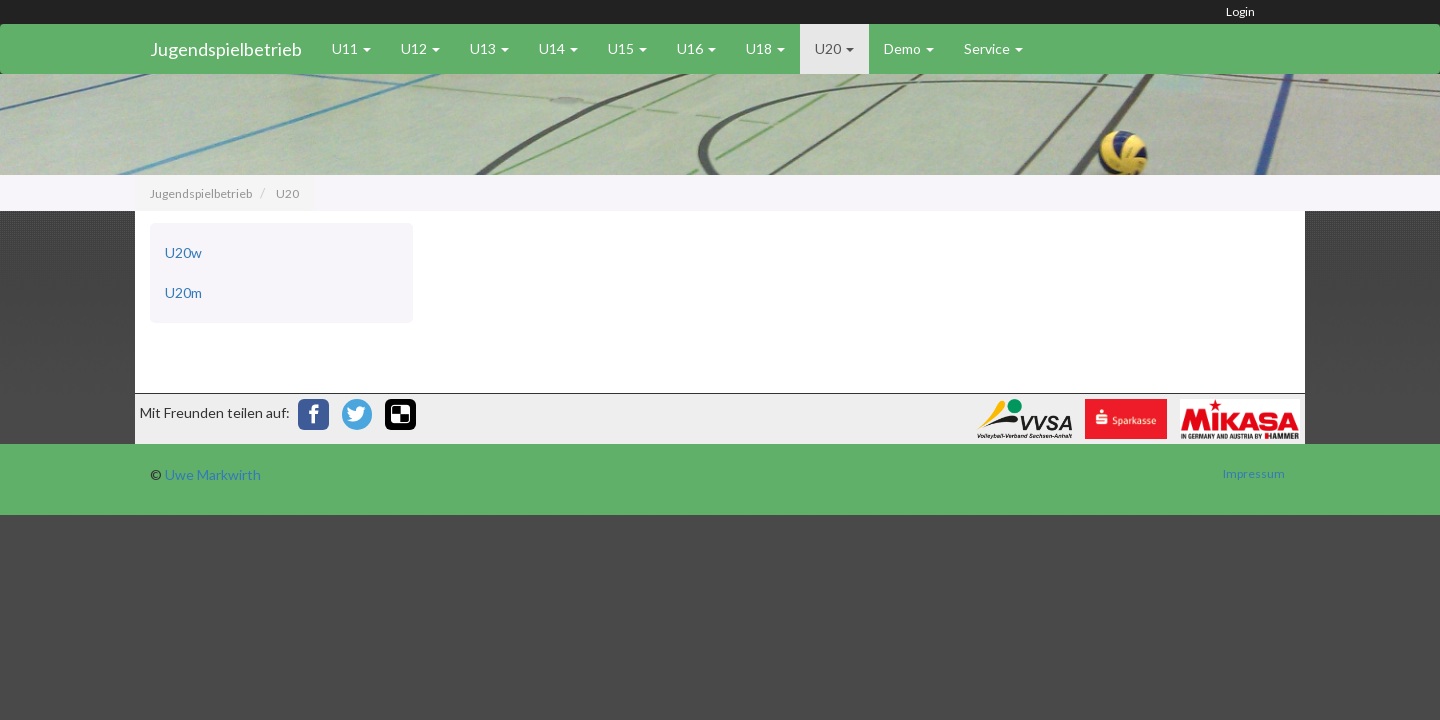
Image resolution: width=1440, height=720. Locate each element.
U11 (351, 48)
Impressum (1254, 473)
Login (1240, 11)
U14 (558, 48)
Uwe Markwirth (213, 474)
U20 (834, 48)
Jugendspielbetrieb (226, 49)
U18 (765, 48)
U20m (183, 292)
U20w (183, 252)
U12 (420, 48)
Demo (909, 48)
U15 (627, 48)
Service (993, 48)
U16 (696, 48)
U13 (489, 48)
